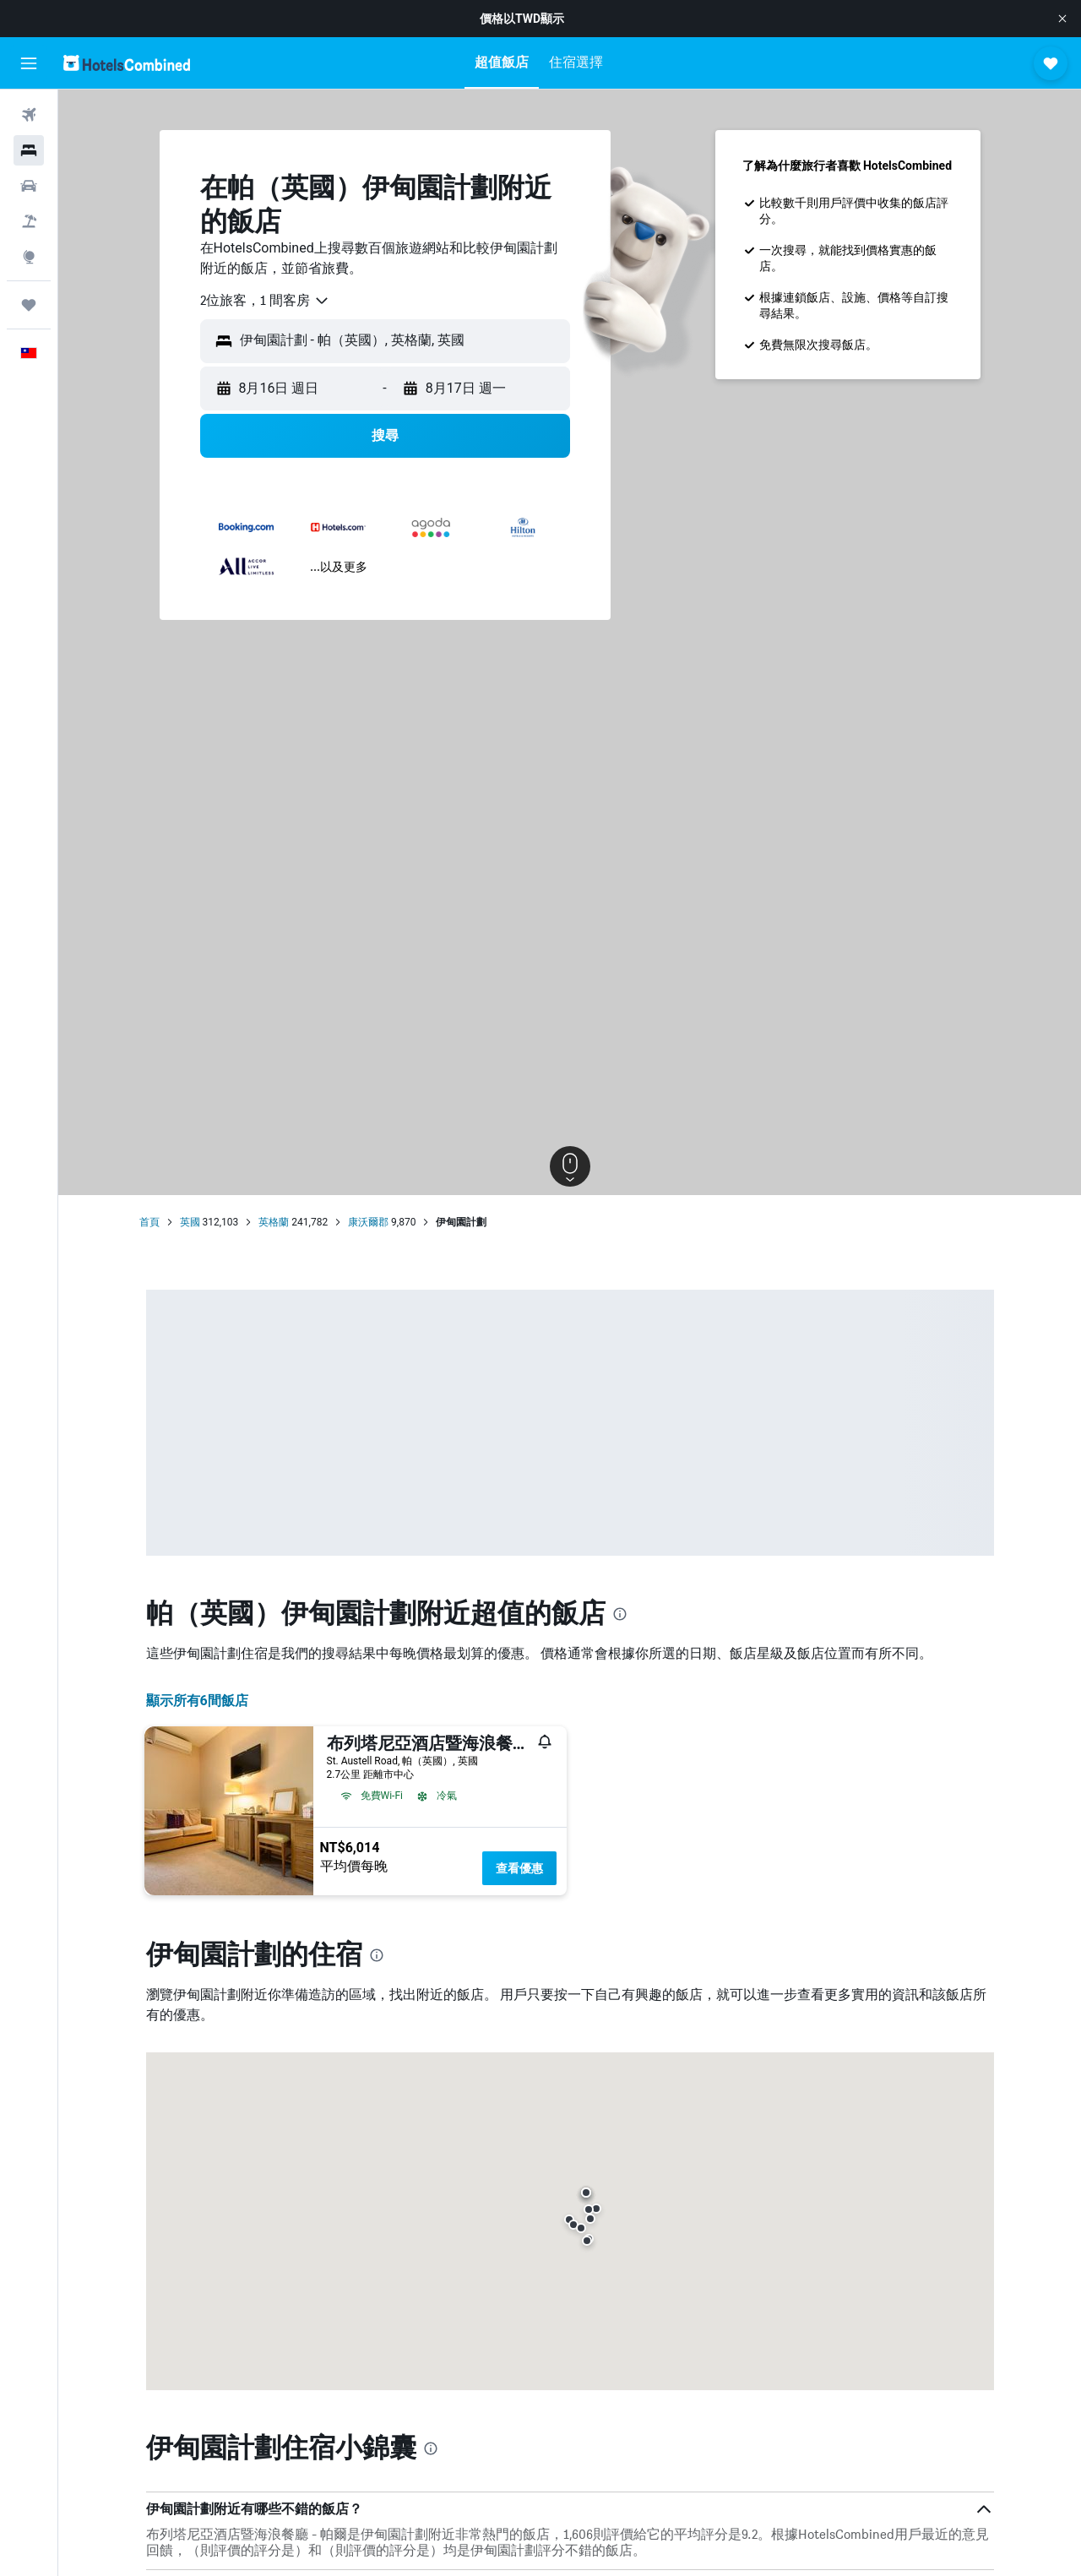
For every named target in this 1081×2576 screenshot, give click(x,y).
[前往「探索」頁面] (29, 257)
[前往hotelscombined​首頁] (127, 63)
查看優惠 (519, 1868)
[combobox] (265, 300)
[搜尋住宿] (29, 150)
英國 (190, 1222)
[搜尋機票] (29, 115)
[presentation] (619, 1614)
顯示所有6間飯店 (197, 1701)
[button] (1062, 18)
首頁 (149, 1222)
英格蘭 (273, 1222)
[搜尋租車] (29, 186)
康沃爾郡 (368, 1222)
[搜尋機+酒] (29, 221)
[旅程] (29, 305)
